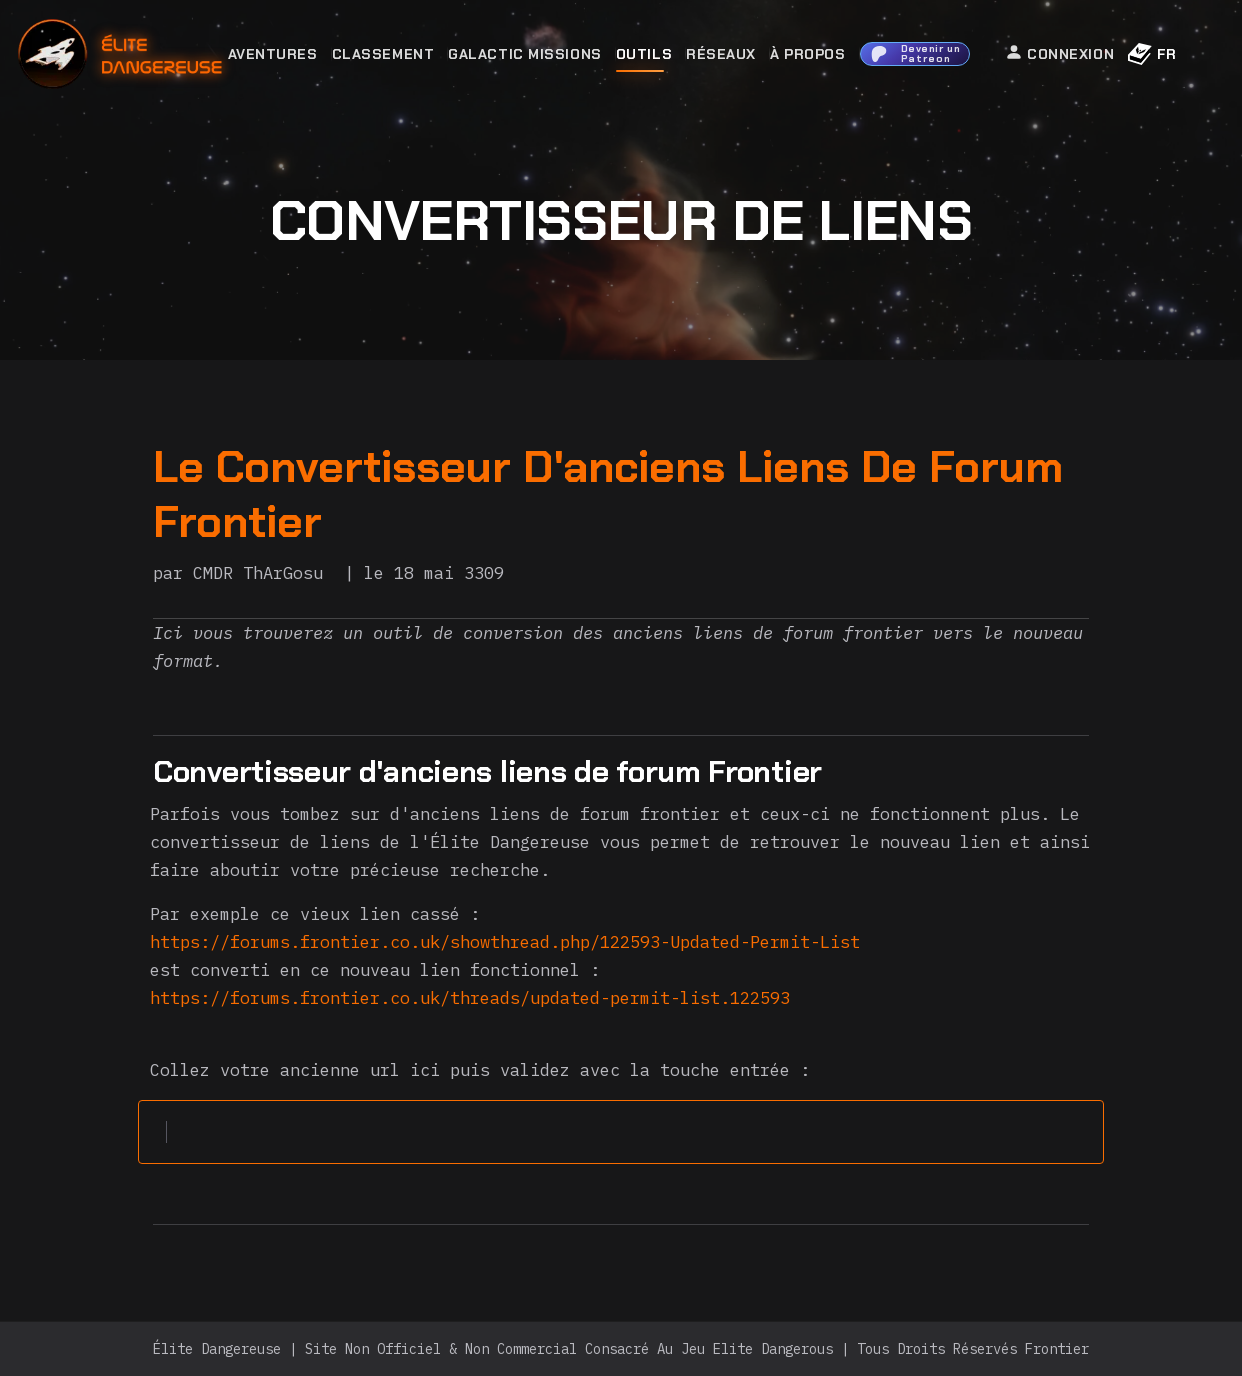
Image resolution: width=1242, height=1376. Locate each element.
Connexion (1060, 53)
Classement (383, 54)
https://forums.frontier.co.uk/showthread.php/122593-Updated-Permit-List (505, 942)
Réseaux (721, 54)
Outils (644, 54)
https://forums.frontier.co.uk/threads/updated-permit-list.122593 (470, 998)
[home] (174, 54)
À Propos (807, 54)
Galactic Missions (525, 54)
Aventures (273, 54)
